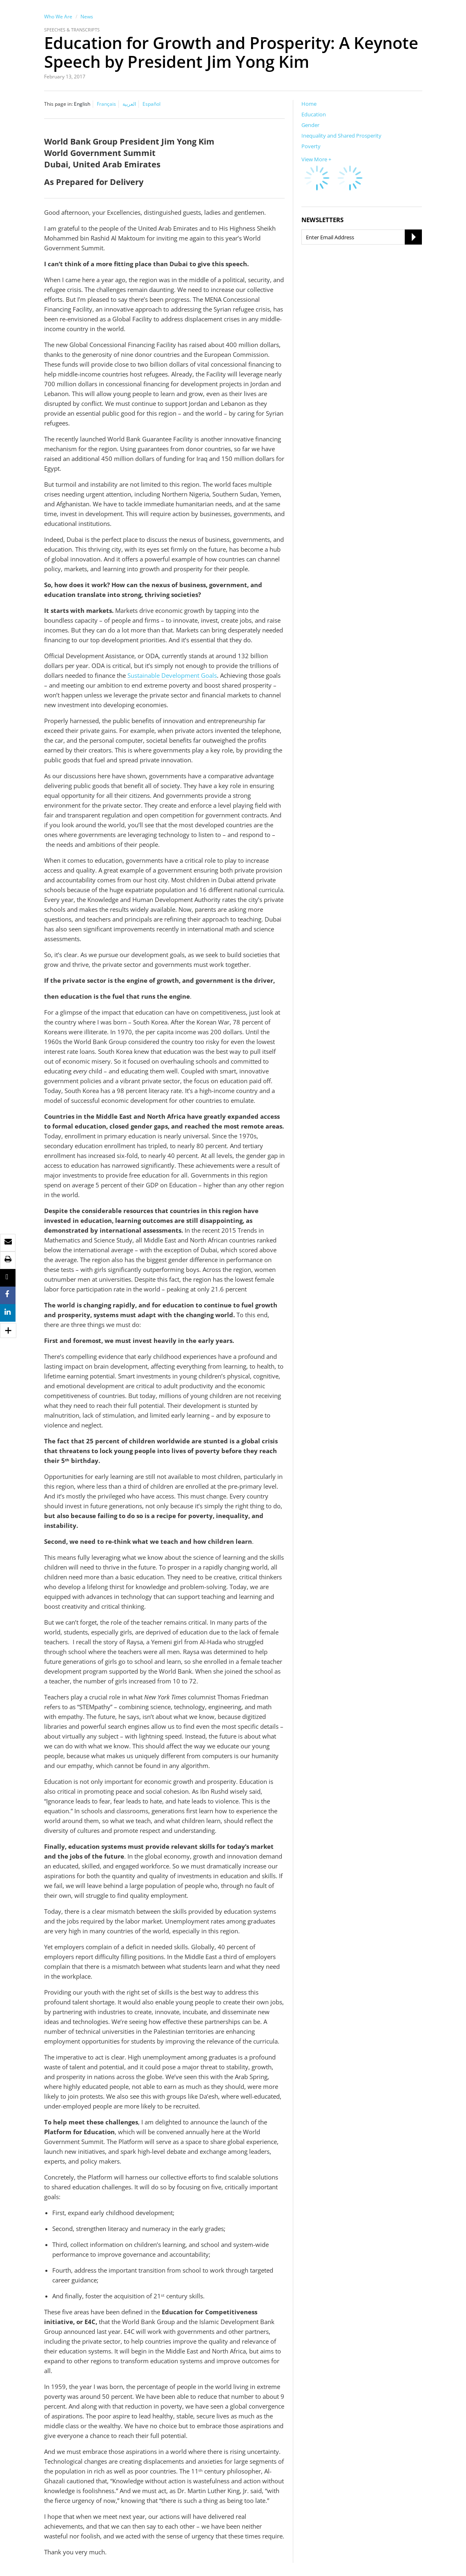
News (86, 16)
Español (152, 103)
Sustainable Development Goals (172, 675)
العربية (129, 103)
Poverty (311, 146)
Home (309, 103)
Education (313, 114)
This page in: (58, 103)
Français (106, 103)
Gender (310, 125)
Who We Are (58, 16)
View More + (316, 159)
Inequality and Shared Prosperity (341, 135)
